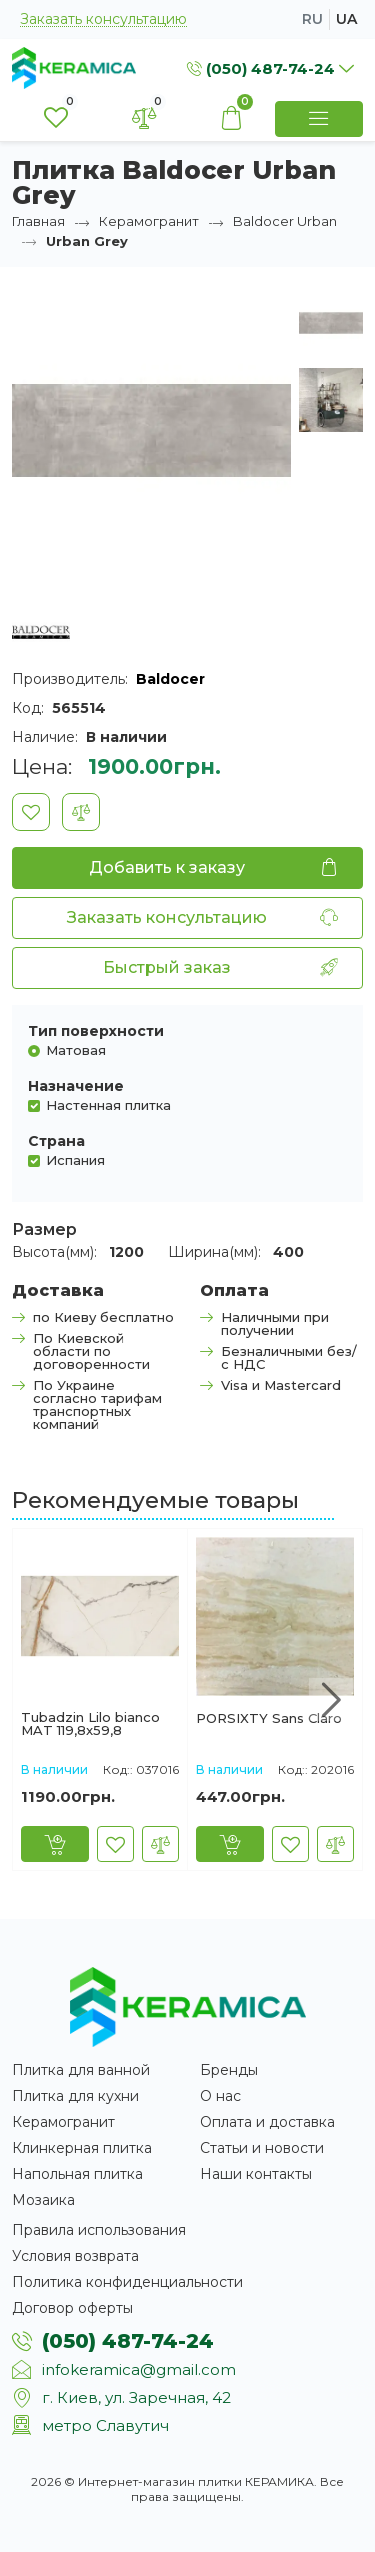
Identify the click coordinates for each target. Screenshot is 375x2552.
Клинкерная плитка (82, 2148)
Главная (38, 221)
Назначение (76, 1086)
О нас (220, 2096)
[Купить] (55, 1844)
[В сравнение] (81, 812)
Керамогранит (149, 221)
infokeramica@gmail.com (139, 2369)
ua (346, 19)
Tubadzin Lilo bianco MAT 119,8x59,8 (90, 1724)
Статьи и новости (262, 2148)
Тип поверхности (96, 1031)
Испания (75, 1159)
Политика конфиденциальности (127, 2282)
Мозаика (43, 2200)
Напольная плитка (77, 2174)
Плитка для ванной (81, 2070)
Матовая (76, 1049)
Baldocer (170, 679)
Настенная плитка (108, 1104)
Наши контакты (256, 2174)
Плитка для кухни (75, 2096)
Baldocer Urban (285, 221)
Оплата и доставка (267, 2122)
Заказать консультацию (103, 19)
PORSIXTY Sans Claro (269, 1719)
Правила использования (99, 2230)
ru (312, 19)
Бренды (229, 2070)
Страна (56, 1141)
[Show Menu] (319, 119)
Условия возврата (75, 2256)
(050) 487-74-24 (128, 2341)
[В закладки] (31, 812)
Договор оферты (72, 2308)
